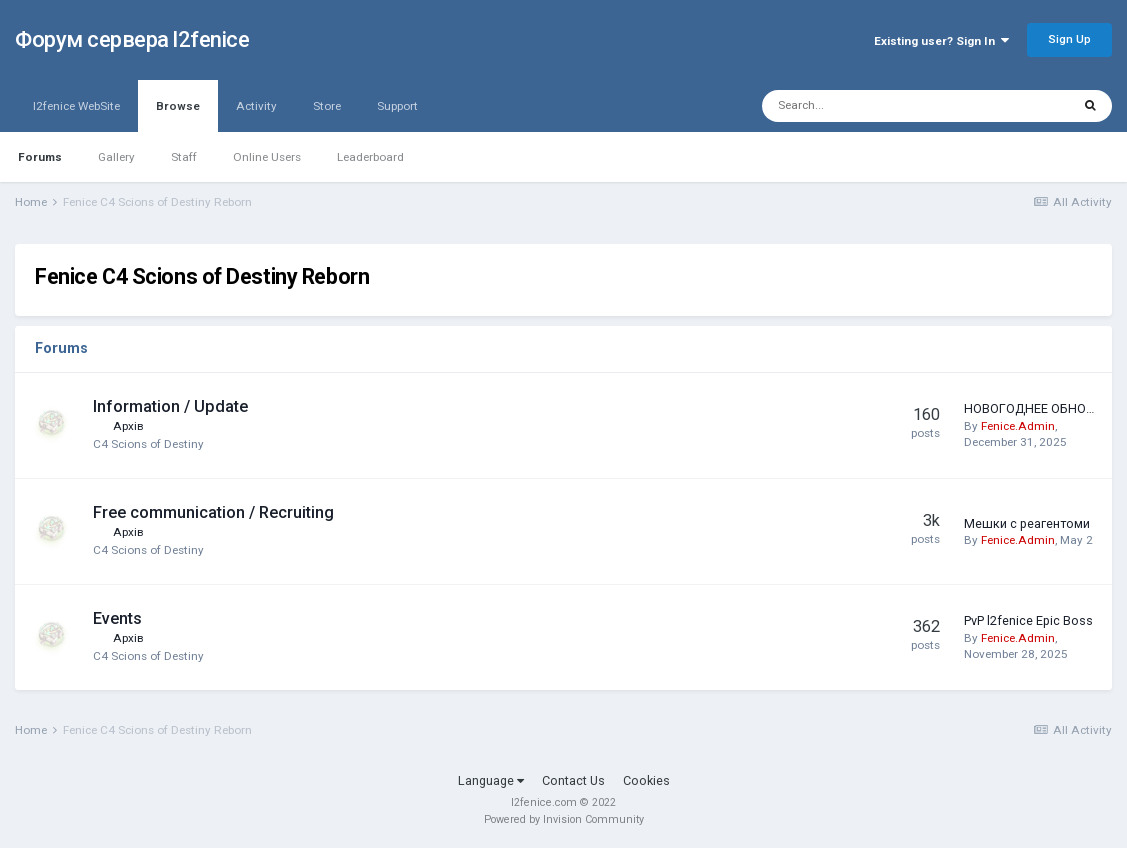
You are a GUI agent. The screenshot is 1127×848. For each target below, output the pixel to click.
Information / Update (170, 406)
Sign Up (1069, 39)
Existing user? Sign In (941, 41)
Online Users (267, 157)
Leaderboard (370, 157)
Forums (40, 157)
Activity (256, 106)
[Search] (868, 106)
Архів (128, 426)
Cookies (646, 780)
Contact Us (573, 780)
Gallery (116, 157)
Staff (184, 157)
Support (397, 106)
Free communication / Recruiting (213, 512)
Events (117, 618)
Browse (178, 115)
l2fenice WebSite (76, 106)
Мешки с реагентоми (1027, 523)
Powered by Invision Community (564, 819)
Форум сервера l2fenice (132, 39)
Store (327, 106)
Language (491, 780)
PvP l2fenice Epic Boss (1028, 620)
